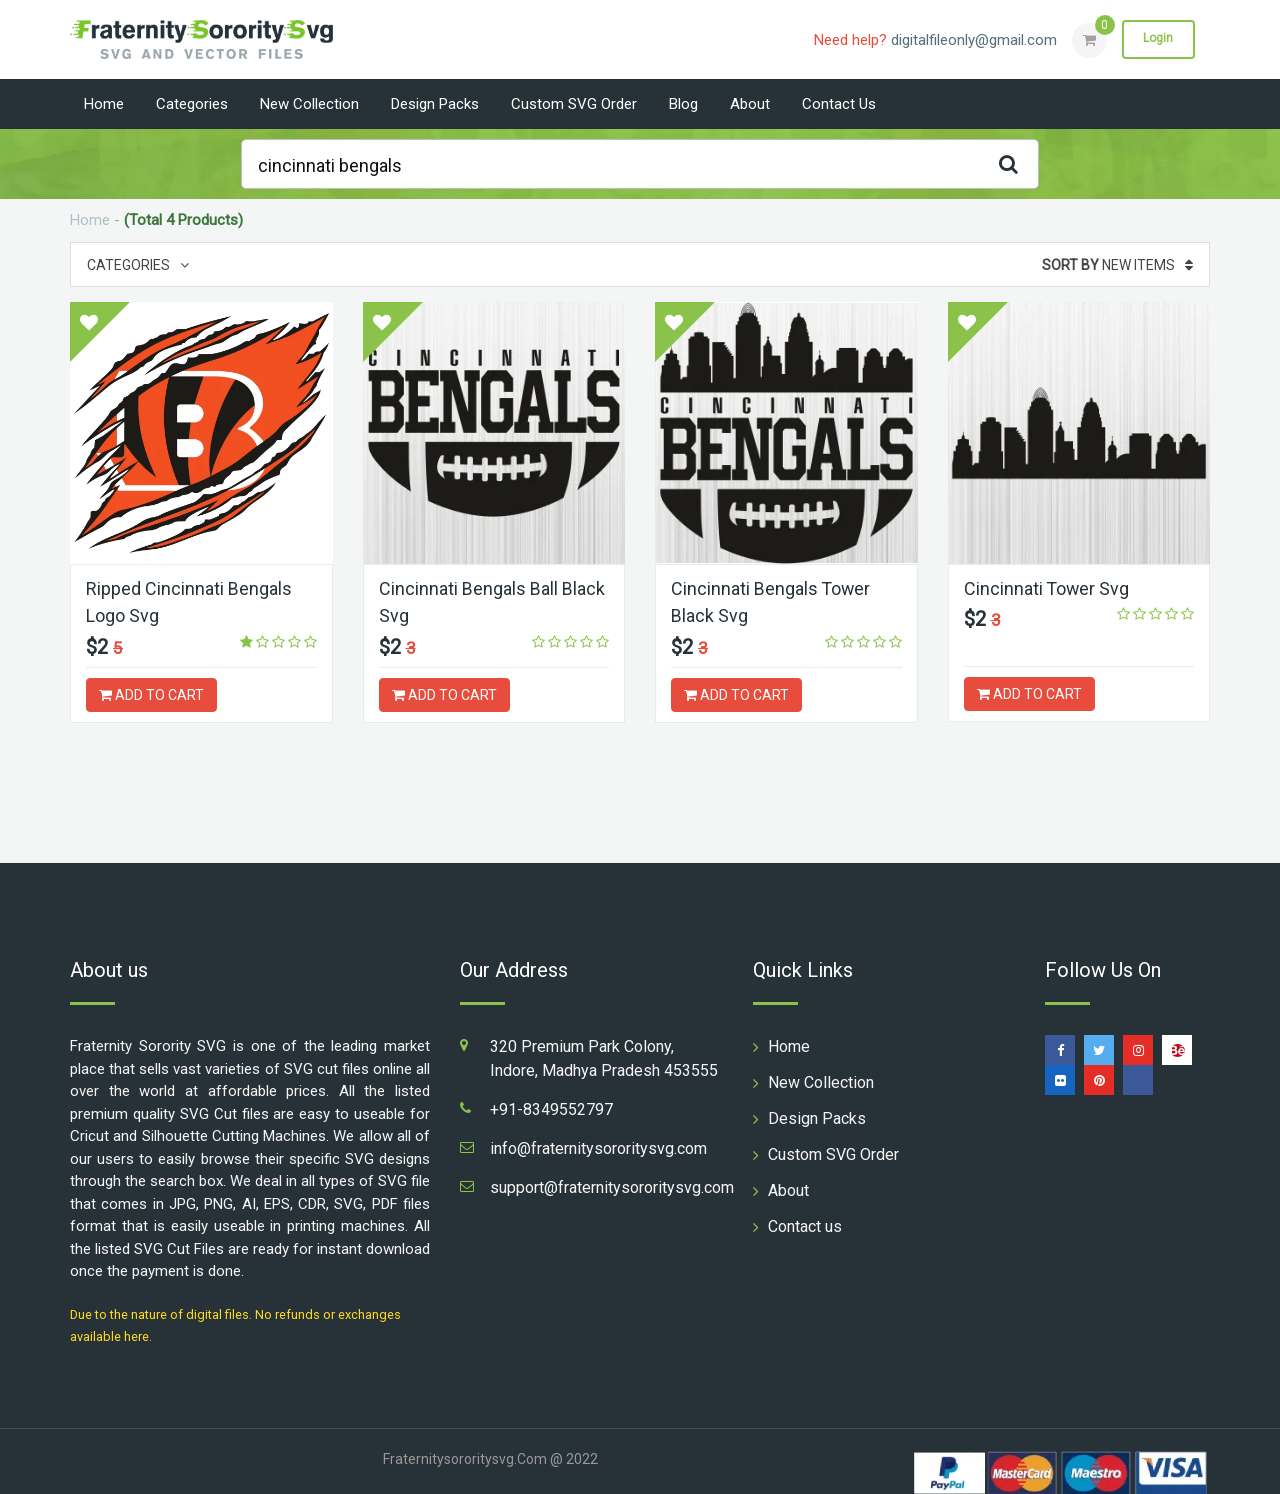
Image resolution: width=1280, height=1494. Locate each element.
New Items (1117, 265)
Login (1158, 39)
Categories (192, 104)
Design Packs (435, 104)
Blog (683, 104)
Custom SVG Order (574, 104)
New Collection (309, 104)
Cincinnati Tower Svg (1047, 588)
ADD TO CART (151, 694)
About (750, 104)
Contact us (839, 104)
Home (104, 104)
